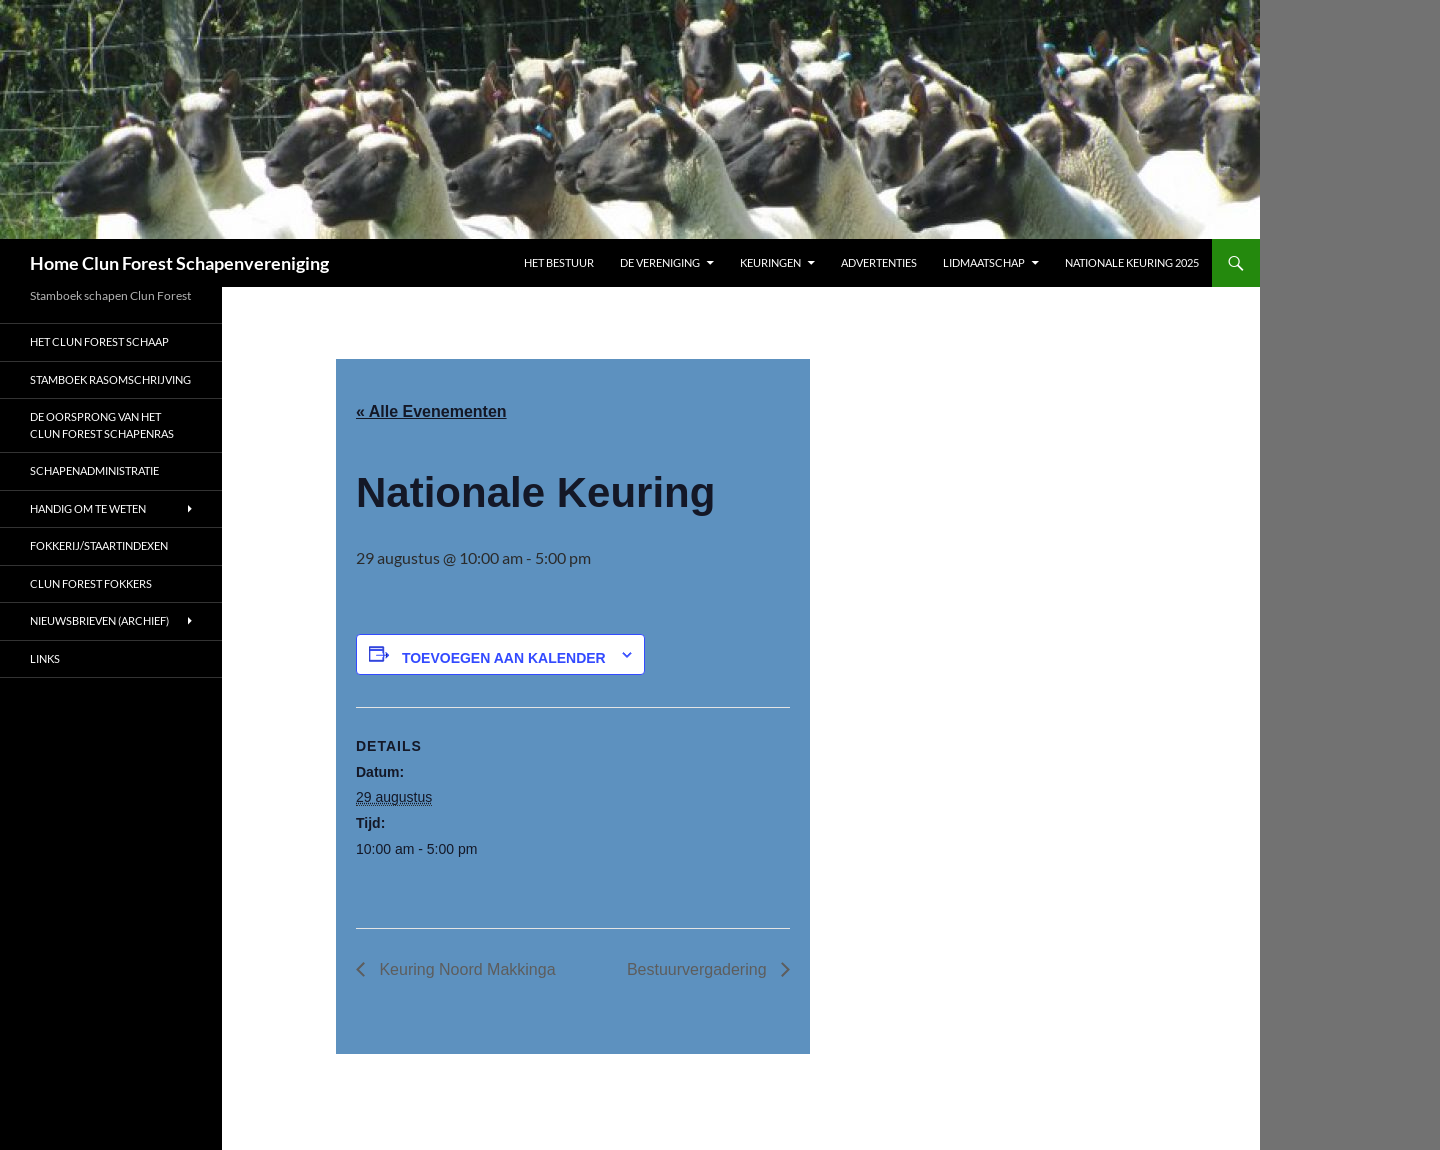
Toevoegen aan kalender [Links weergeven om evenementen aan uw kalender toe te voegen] (504, 658)
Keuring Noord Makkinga (465, 969)
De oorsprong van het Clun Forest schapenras (102, 425)
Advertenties (879, 262)
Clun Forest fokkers (91, 583)
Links (45, 658)
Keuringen (770, 262)
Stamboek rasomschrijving (110, 379)
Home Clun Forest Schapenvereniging (179, 263)
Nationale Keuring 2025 (1132, 262)
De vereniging (660, 262)
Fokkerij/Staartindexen (99, 545)
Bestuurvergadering (699, 969)
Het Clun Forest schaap (99, 341)
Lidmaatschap (984, 262)
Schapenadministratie (95, 470)
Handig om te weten (88, 508)
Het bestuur (559, 262)
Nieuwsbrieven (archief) (99, 620)
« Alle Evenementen (431, 411)
